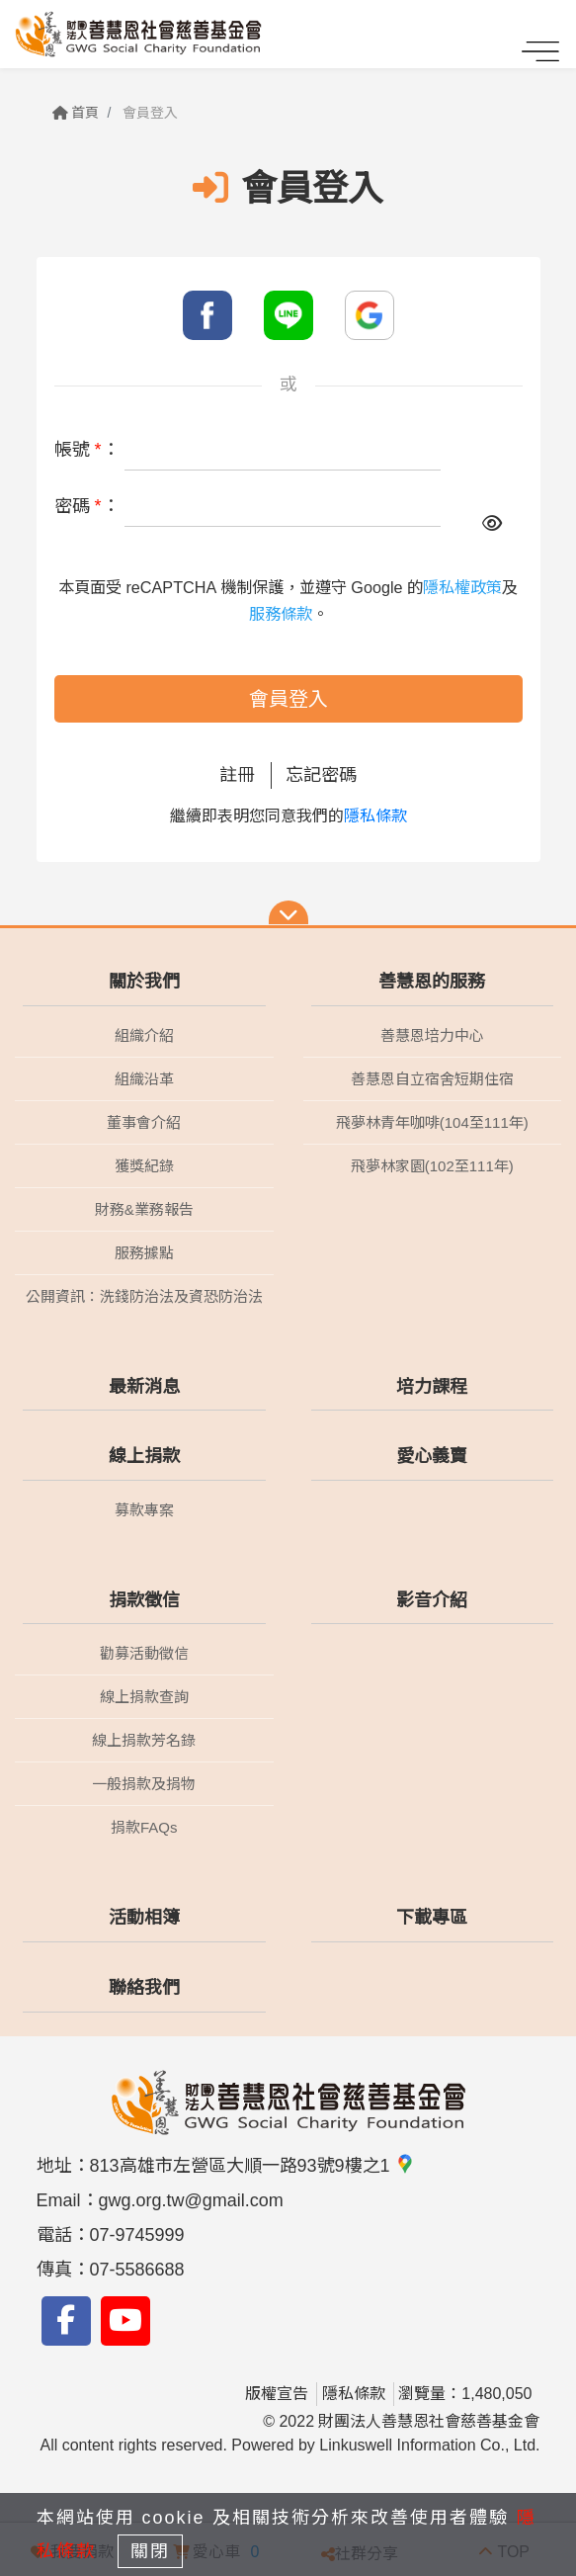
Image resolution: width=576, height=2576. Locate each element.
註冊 (237, 775)
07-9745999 (137, 2235)
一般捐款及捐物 (144, 1783)
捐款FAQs (144, 1827)
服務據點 (144, 1253)
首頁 (76, 113)
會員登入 (288, 699)
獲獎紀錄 (144, 1166)
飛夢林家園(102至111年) (432, 1166)
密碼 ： (87, 506)
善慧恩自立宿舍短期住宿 (432, 1079)
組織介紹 (144, 1035)
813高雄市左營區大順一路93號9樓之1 (252, 2166)
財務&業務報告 (144, 1209)
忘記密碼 (321, 775)
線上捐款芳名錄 (144, 1740)
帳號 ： (87, 450)
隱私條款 (375, 816)
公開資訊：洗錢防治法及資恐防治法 (144, 1296)
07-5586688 (137, 2269)
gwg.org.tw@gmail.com (191, 2200)
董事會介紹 (144, 1122)
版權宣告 (276, 2393)
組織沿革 (144, 1079)
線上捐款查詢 (144, 1696)
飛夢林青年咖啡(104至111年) (432, 1122)
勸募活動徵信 (144, 1653)
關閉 (150, 2551)
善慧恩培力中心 (432, 1035)
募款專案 (144, 1510)
